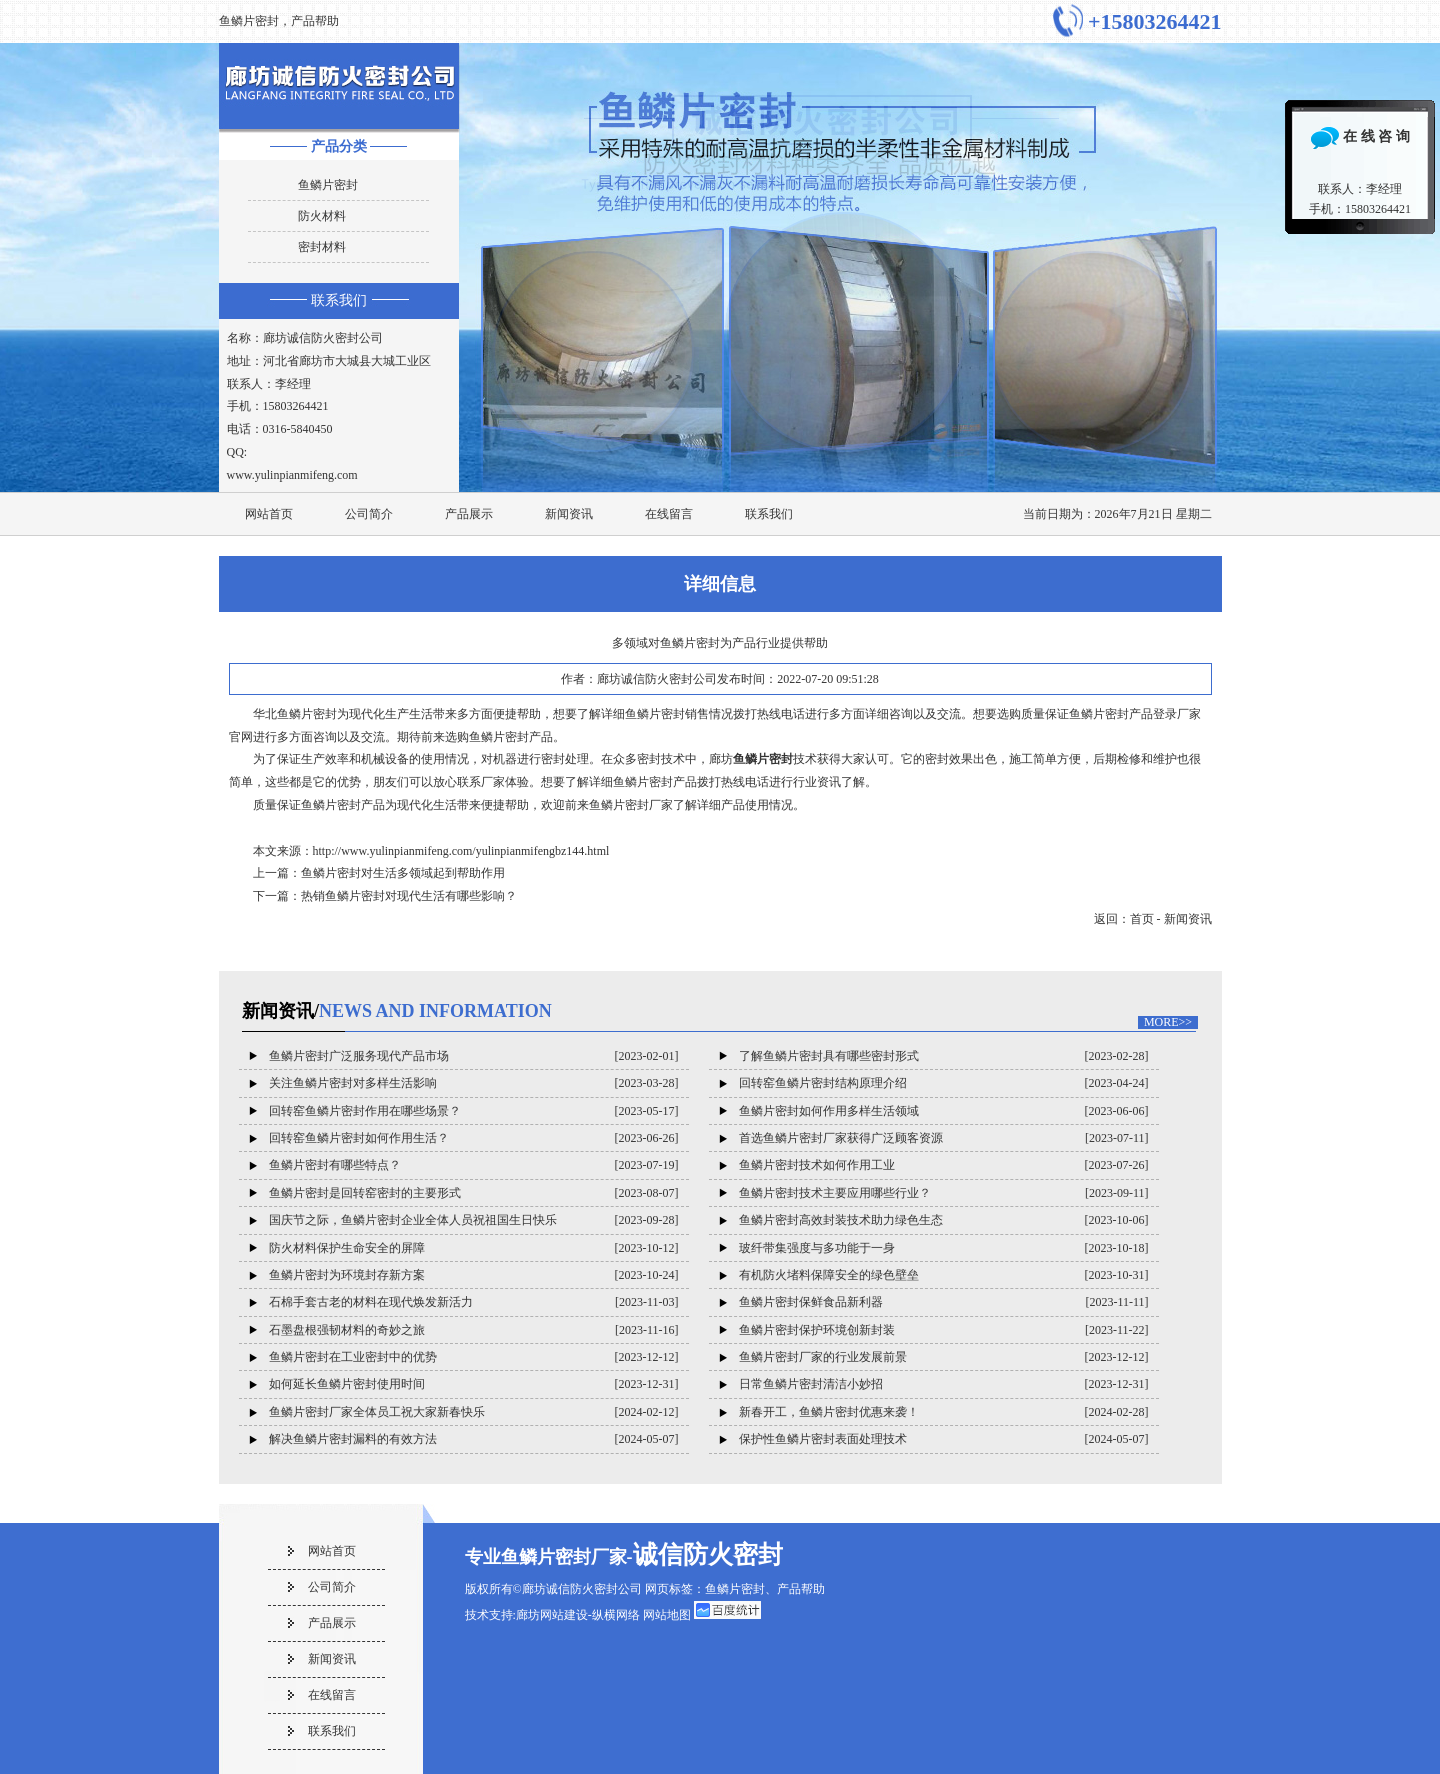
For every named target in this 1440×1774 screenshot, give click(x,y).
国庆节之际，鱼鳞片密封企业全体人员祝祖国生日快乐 (413, 1220)
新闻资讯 (569, 514)
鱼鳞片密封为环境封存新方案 (347, 1275)
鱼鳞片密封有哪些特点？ (335, 1165)
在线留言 (669, 514)
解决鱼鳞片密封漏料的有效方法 (353, 1439)
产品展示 (469, 514)
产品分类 (339, 146)
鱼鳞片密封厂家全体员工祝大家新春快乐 (377, 1412)
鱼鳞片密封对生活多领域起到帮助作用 (403, 873)
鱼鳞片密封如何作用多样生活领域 (829, 1111)
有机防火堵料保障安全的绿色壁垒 (829, 1275)
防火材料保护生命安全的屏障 (347, 1248)
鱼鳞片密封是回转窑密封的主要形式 (365, 1193)
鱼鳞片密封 (328, 185)
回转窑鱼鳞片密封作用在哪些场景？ (365, 1111)
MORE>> (1168, 1022)
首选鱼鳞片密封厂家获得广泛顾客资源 (841, 1138)
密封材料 (322, 247)
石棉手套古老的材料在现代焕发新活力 (371, 1302)
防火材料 (322, 216)
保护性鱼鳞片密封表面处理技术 (823, 1439)
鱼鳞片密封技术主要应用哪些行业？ (835, 1193)
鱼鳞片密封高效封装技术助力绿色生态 (841, 1220)
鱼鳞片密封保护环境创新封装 (817, 1330)
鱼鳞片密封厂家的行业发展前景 (823, 1357)
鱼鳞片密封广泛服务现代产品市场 (359, 1056)
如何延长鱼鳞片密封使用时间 (347, 1384)
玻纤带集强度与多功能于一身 (817, 1248)
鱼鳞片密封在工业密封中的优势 (353, 1357)
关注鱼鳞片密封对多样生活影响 (353, 1083)
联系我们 (339, 300)
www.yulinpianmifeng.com (292, 475)
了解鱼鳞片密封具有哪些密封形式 (829, 1056)
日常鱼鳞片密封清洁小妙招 (811, 1384)
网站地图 (667, 1615)
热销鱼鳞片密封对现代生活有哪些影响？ (409, 896)
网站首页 (269, 514)
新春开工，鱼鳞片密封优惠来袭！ (829, 1412)
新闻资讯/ (397, 1011)
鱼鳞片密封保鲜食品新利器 (811, 1302)
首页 (1142, 919)
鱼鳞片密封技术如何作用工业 (817, 1165)
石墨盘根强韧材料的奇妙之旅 (347, 1330)
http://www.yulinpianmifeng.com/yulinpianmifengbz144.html (461, 851)
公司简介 (369, 514)
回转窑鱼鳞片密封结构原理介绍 (823, 1083)
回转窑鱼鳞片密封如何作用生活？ (359, 1138)
